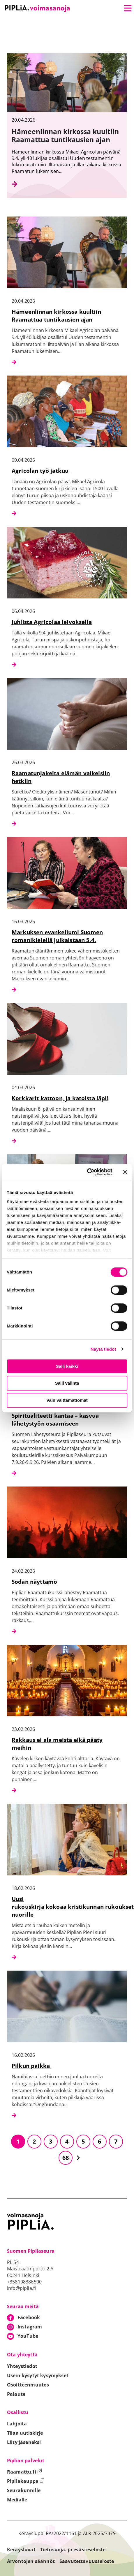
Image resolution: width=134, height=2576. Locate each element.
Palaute (16, 2394)
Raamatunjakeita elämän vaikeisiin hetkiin (61, 777)
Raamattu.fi (24, 2472)
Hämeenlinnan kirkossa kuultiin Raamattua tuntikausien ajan (56, 315)
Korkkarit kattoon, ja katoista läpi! (60, 1098)
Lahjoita (17, 2423)
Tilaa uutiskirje (25, 2433)
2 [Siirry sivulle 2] (34, 2141)
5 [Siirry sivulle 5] (83, 2141)
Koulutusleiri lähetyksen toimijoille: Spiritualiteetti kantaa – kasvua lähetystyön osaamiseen (62, 1415)
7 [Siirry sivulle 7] (115, 2141)
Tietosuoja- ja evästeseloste (72, 2549)
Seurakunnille (23, 2490)
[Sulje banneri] (125, 1172)
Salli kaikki (67, 1366)
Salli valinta (67, 1383)
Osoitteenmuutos (28, 2385)
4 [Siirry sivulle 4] (66, 2141)
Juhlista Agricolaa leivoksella (52, 622)
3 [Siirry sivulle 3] (50, 2141)
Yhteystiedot (22, 2366)
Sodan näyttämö (34, 1581)
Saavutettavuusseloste (86, 2561)
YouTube (27, 2336)
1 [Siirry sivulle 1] (18, 2141)
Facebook (28, 2317)
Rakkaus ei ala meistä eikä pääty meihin (57, 1743)
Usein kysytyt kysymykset (37, 2375)
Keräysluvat (21, 2549)
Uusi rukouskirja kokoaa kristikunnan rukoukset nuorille (73, 1906)
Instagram (29, 2327)
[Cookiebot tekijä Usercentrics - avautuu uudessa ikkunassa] (86, 1172)
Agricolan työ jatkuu (41, 471)
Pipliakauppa (25, 2481)
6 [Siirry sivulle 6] (99, 2141)
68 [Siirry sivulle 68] (65, 2158)
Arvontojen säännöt (31, 2561)
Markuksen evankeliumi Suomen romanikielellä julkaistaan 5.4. (57, 936)
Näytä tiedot (103, 1349)
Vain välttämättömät (67, 1400)
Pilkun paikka (31, 2066)
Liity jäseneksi (24, 2442)
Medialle (17, 2499)
